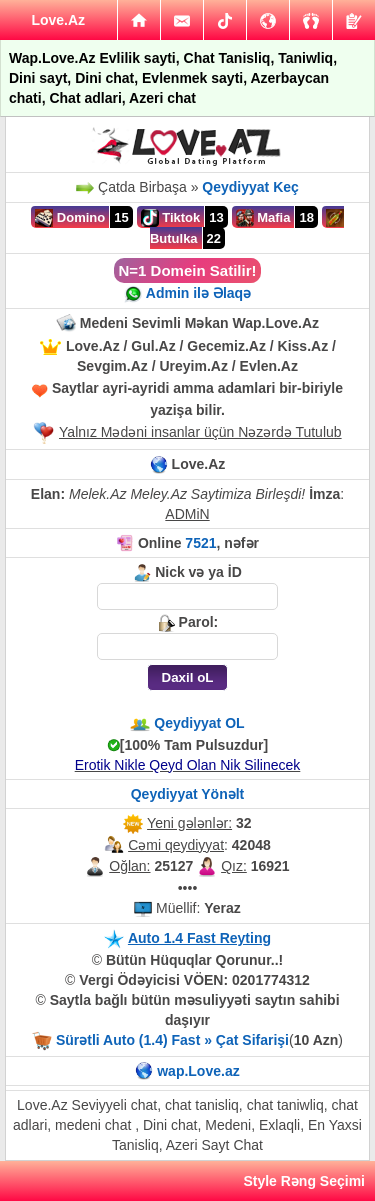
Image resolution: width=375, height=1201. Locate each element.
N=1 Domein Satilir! (188, 270)
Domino (70, 218)
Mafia (263, 218)
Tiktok (171, 218)
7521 (200, 543)
